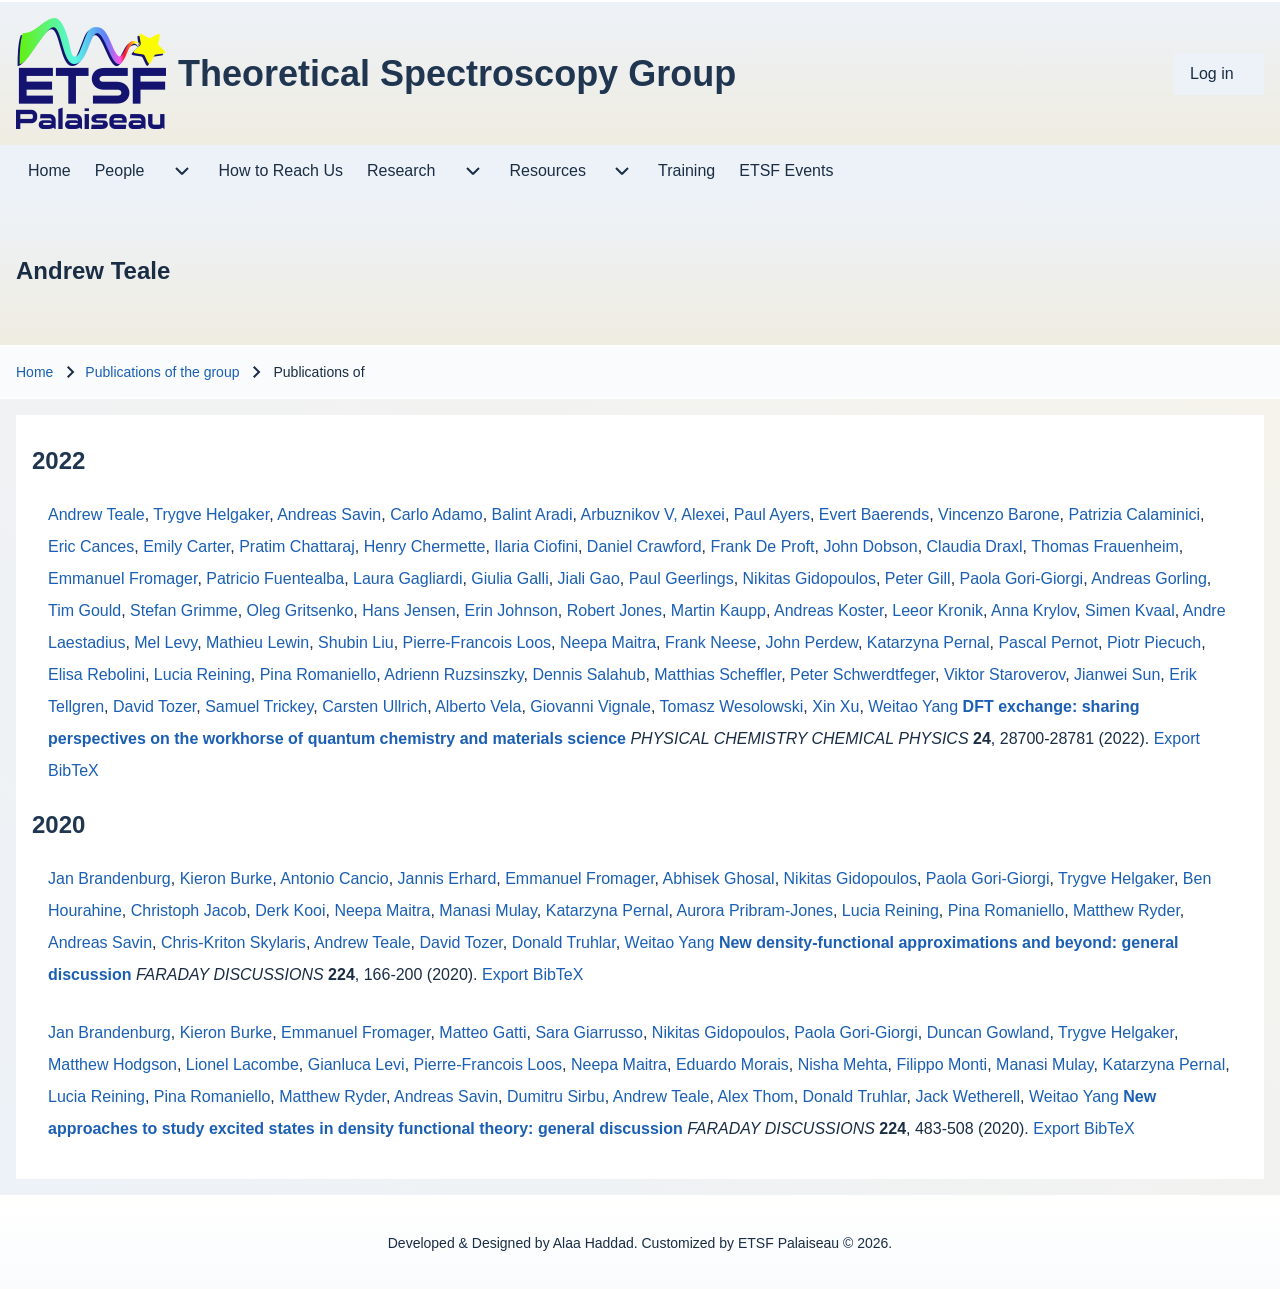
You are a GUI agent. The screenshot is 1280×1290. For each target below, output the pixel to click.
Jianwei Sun (1117, 674)
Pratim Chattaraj (297, 546)
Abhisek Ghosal (719, 878)
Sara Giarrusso (589, 1032)
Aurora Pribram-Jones (754, 910)
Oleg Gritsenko (300, 610)
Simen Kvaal (1130, 610)
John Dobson (870, 546)
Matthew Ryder (1126, 910)
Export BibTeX (532, 974)
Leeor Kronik (937, 610)
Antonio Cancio (334, 878)
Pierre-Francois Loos (477, 642)
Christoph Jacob (189, 910)
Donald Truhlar (564, 942)
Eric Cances (91, 546)
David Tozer (154, 706)
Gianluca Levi (356, 1064)
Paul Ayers (772, 514)
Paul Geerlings (681, 578)
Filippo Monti (941, 1064)
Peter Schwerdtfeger (862, 674)
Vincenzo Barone (999, 514)
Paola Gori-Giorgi (1022, 578)
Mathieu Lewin (257, 642)
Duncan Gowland (988, 1032)
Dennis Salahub (588, 674)
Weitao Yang (913, 706)
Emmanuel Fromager (122, 578)
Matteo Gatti (482, 1032)
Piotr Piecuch (1154, 642)
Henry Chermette (425, 546)
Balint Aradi (532, 514)
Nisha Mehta (843, 1064)
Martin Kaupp (718, 610)
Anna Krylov (1033, 610)
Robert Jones (614, 610)
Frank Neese (711, 642)
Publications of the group (162, 372)
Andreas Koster (828, 610)
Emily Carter (186, 546)
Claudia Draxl (975, 546)
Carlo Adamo (436, 514)
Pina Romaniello (318, 674)
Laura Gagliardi (407, 578)
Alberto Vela (478, 706)
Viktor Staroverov (1004, 674)
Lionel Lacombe (242, 1064)
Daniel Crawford (644, 546)
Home (34, 372)
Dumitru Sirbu (556, 1096)
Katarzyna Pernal (928, 642)
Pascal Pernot (1048, 642)
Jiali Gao (589, 578)
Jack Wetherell (967, 1096)
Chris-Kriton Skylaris (233, 942)
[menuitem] (1219, 74)
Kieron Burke (226, 878)
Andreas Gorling (1149, 578)
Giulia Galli (509, 578)
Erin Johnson (510, 610)
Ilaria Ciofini (536, 546)
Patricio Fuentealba (275, 578)
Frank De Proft (762, 546)
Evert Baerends (874, 514)
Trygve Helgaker (211, 514)
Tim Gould (84, 610)
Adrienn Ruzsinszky (453, 674)
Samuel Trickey (259, 706)
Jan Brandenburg (109, 878)
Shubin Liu (356, 642)
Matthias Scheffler (717, 674)
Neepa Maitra (608, 642)
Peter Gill (918, 578)
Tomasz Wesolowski (732, 706)
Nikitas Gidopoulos (809, 578)
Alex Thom (755, 1096)
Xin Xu (835, 706)
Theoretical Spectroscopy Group (457, 73)
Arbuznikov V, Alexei (652, 514)
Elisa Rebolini (96, 674)
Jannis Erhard (447, 878)
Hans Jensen (408, 610)
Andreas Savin (329, 514)
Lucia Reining (202, 674)
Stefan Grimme (184, 610)
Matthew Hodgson (112, 1064)
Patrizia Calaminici (1135, 514)
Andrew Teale (96, 514)
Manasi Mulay (488, 910)
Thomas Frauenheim (1105, 546)
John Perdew (811, 642)
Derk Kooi (290, 910)
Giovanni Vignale (590, 706)
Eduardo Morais (732, 1064)
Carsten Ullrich (374, 706)
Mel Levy (165, 642)
